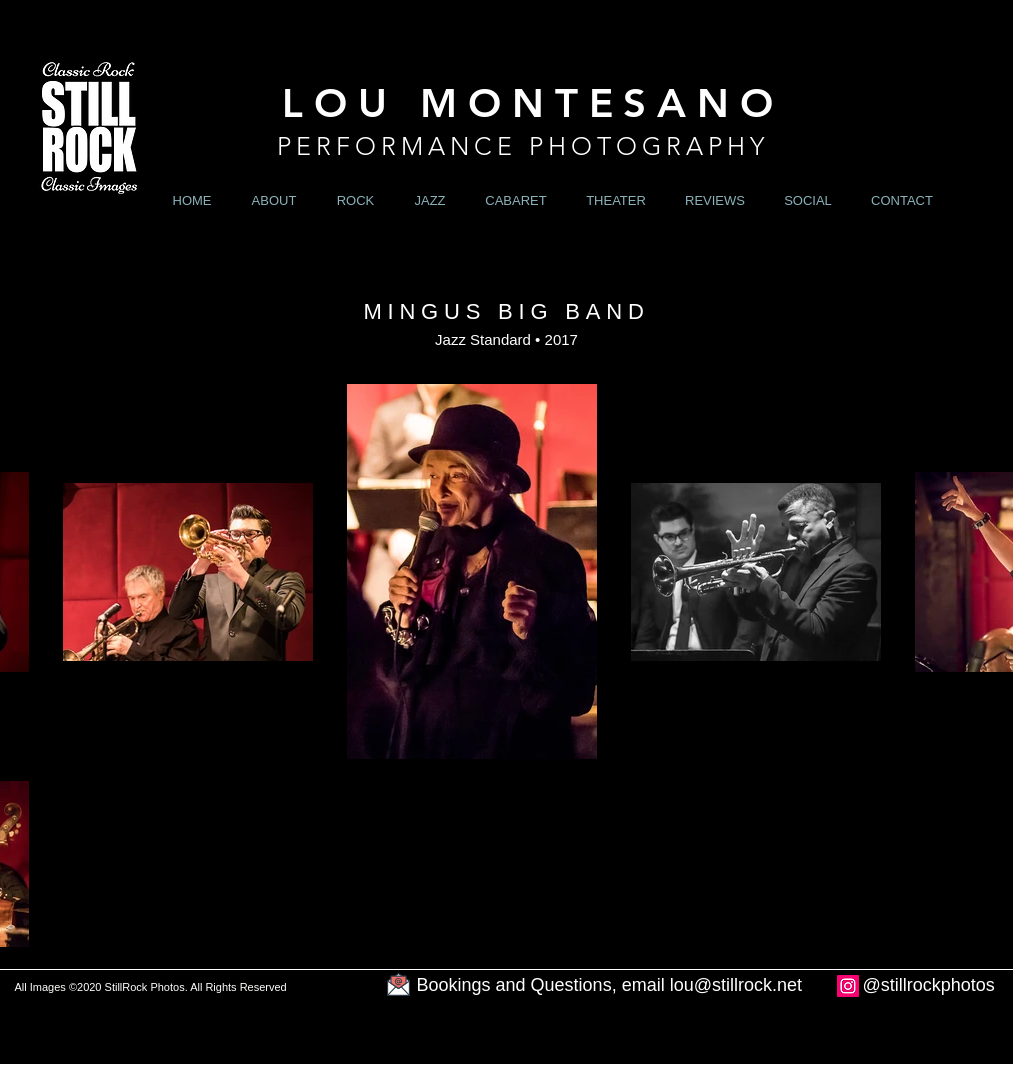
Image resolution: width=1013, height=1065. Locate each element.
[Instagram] (848, 986)
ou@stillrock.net (738, 985)
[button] (356, 200)
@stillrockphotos (929, 985)
